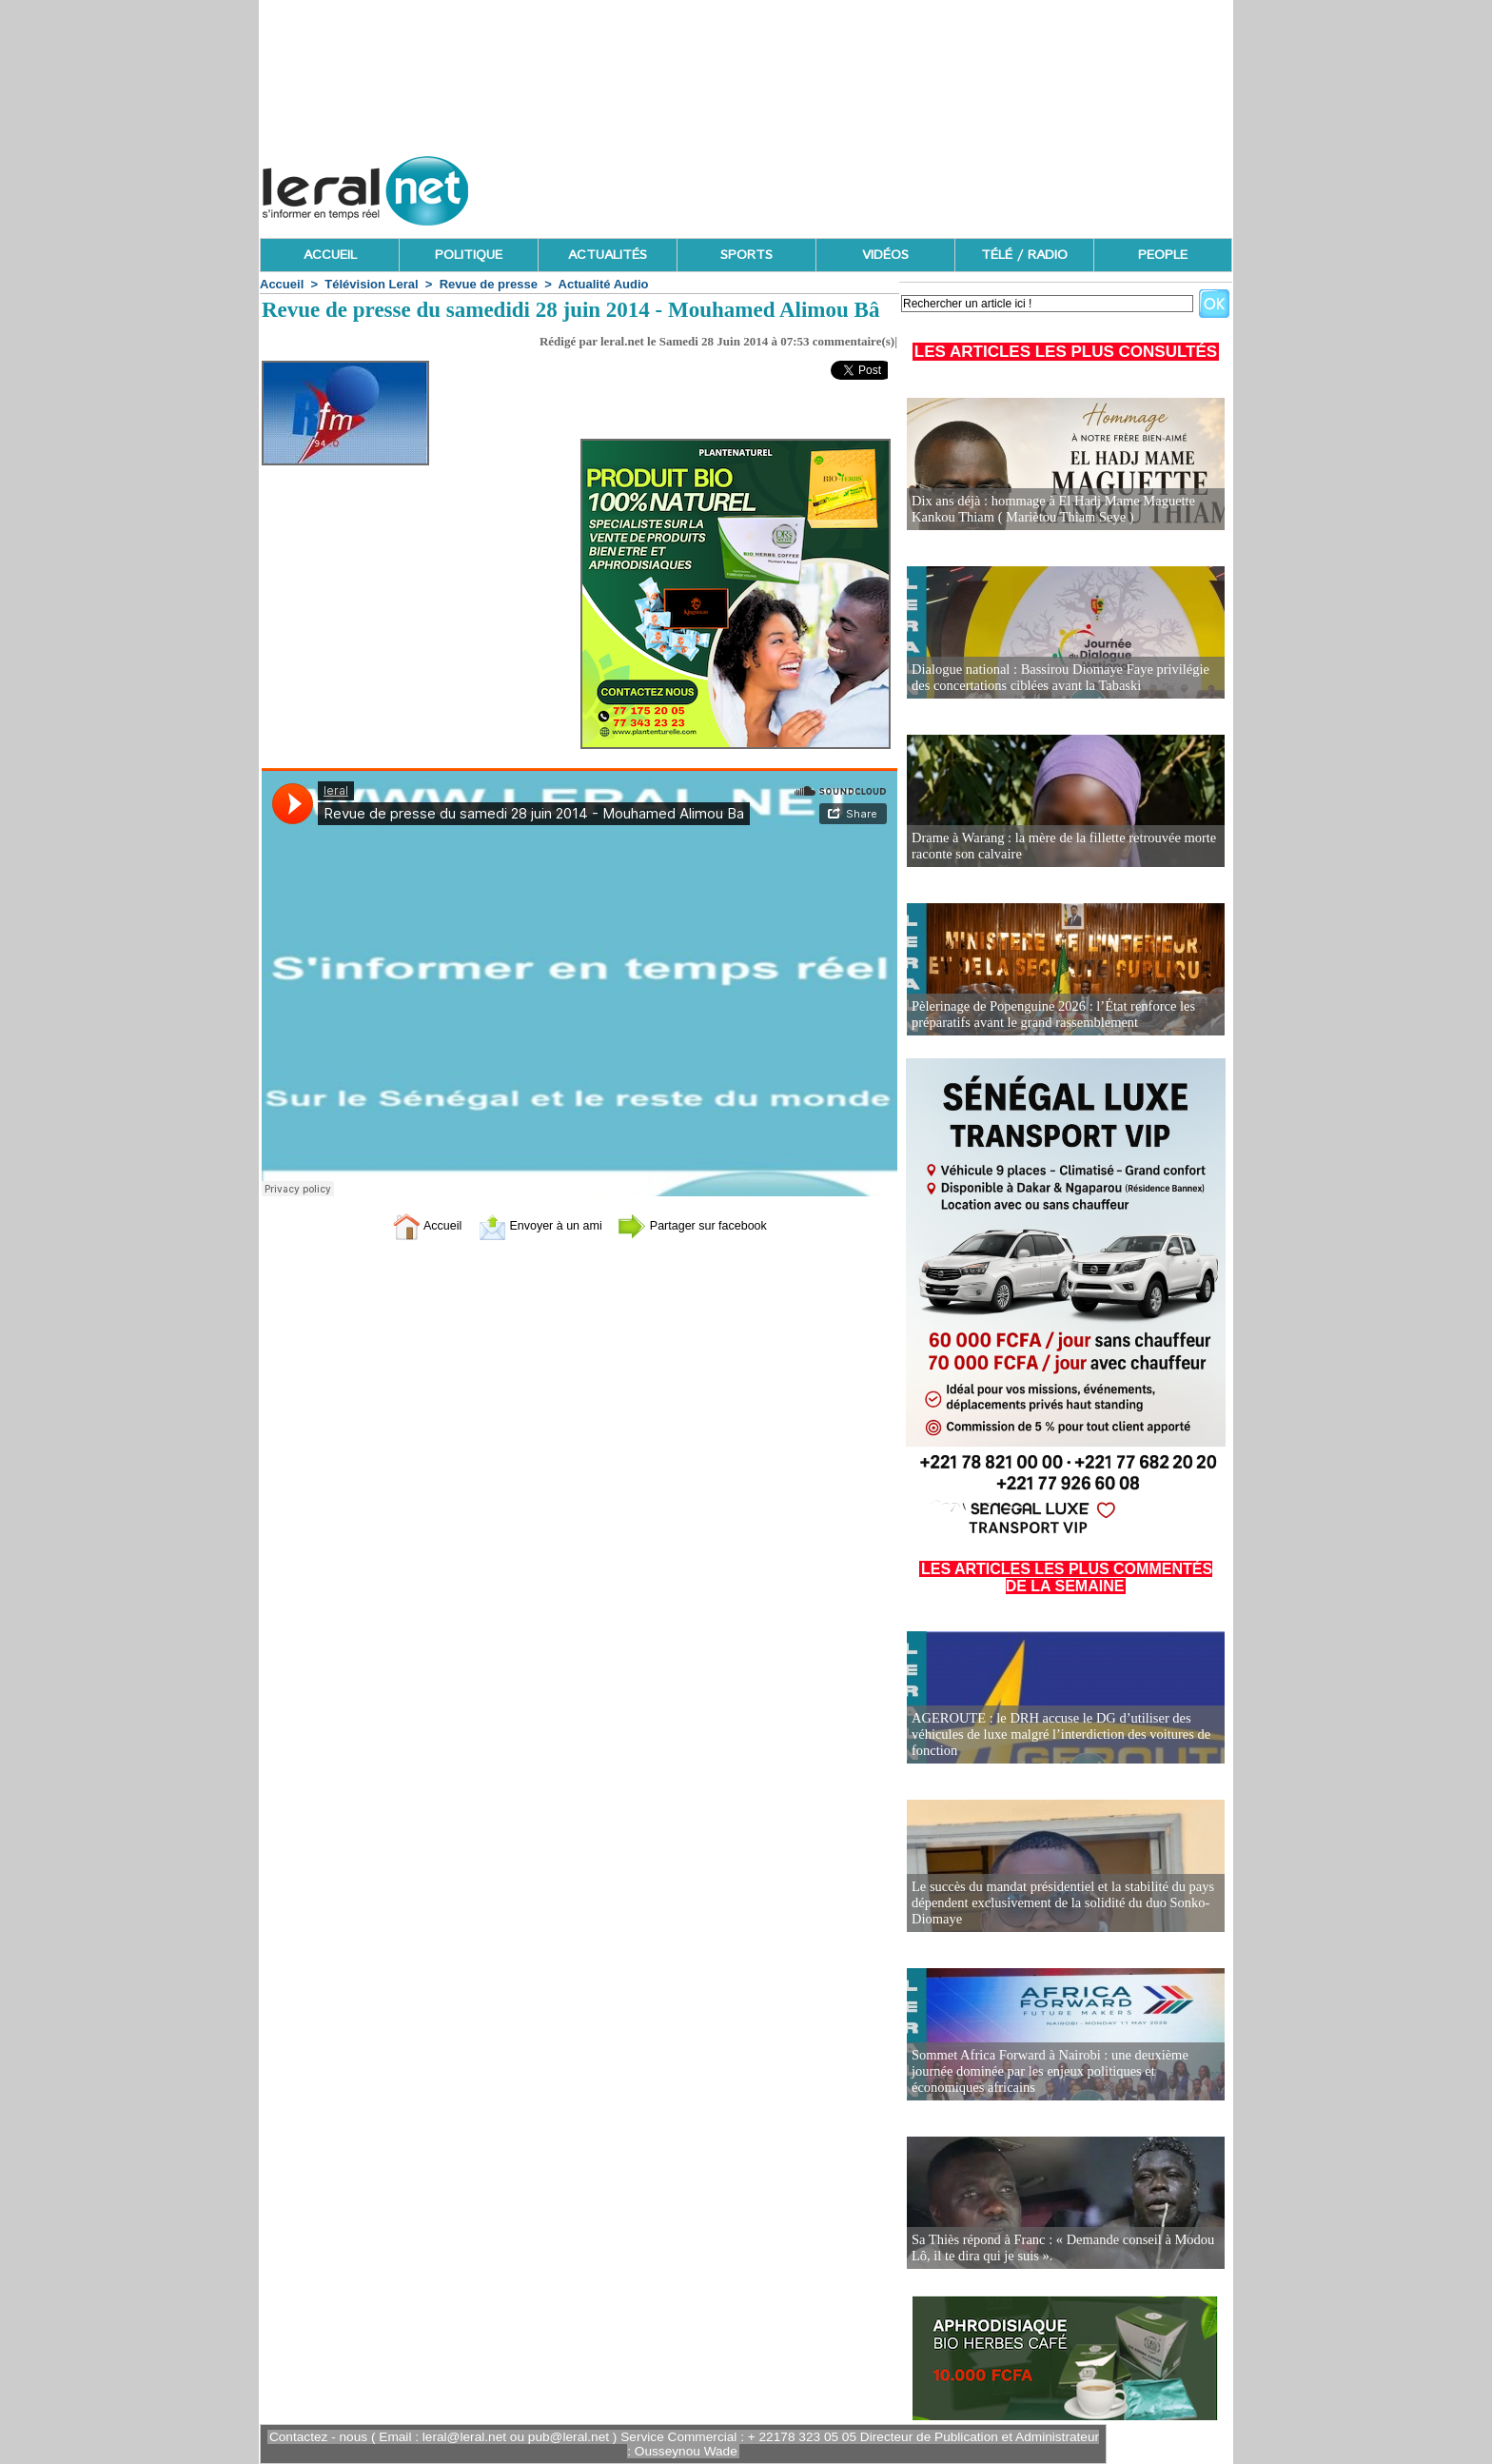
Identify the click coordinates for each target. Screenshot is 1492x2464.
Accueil (282, 284)
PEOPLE (1163, 255)
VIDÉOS (885, 255)
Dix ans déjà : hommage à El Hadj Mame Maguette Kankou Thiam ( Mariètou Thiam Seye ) (1049, 509)
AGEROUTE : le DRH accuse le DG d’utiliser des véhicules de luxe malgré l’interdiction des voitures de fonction (1056, 1735)
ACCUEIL (330, 255)
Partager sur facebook (706, 1224)
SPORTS (746, 255)
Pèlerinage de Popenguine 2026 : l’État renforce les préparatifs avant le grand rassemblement (1049, 1015)
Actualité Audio (604, 284)
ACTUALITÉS (607, 255)
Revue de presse (489, 284)
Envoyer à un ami (532, 1224)
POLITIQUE (468, 255)
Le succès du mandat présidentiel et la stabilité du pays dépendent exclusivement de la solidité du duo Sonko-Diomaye (1058, 1904)
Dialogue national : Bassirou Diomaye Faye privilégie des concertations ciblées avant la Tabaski (1055, 678)
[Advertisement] (886, 185)
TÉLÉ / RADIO (1024, 255)
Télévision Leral (371, 284)
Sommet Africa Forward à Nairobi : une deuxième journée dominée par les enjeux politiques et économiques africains (1045, 2072)
